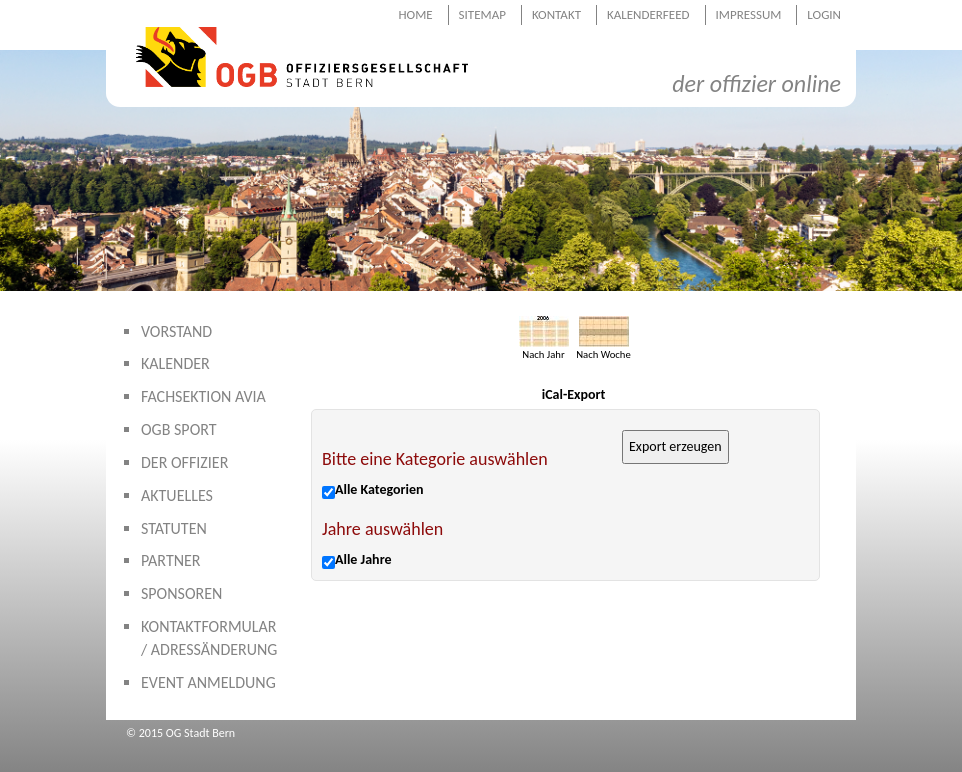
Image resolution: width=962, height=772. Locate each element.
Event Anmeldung (208, 682)
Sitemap (482, 14)
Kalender (175, 363)
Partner (171, 560)
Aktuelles (177, 495)
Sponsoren (181, 593)
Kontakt (556, 14)
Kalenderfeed (648, 14)
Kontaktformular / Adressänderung (209, 638)
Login (824, 14)
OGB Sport (179, 429)
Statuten (174, 528)
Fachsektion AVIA (203, 396)
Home (415, 14)
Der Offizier (184, 462)
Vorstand (176, 331)
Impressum (749, 14)
